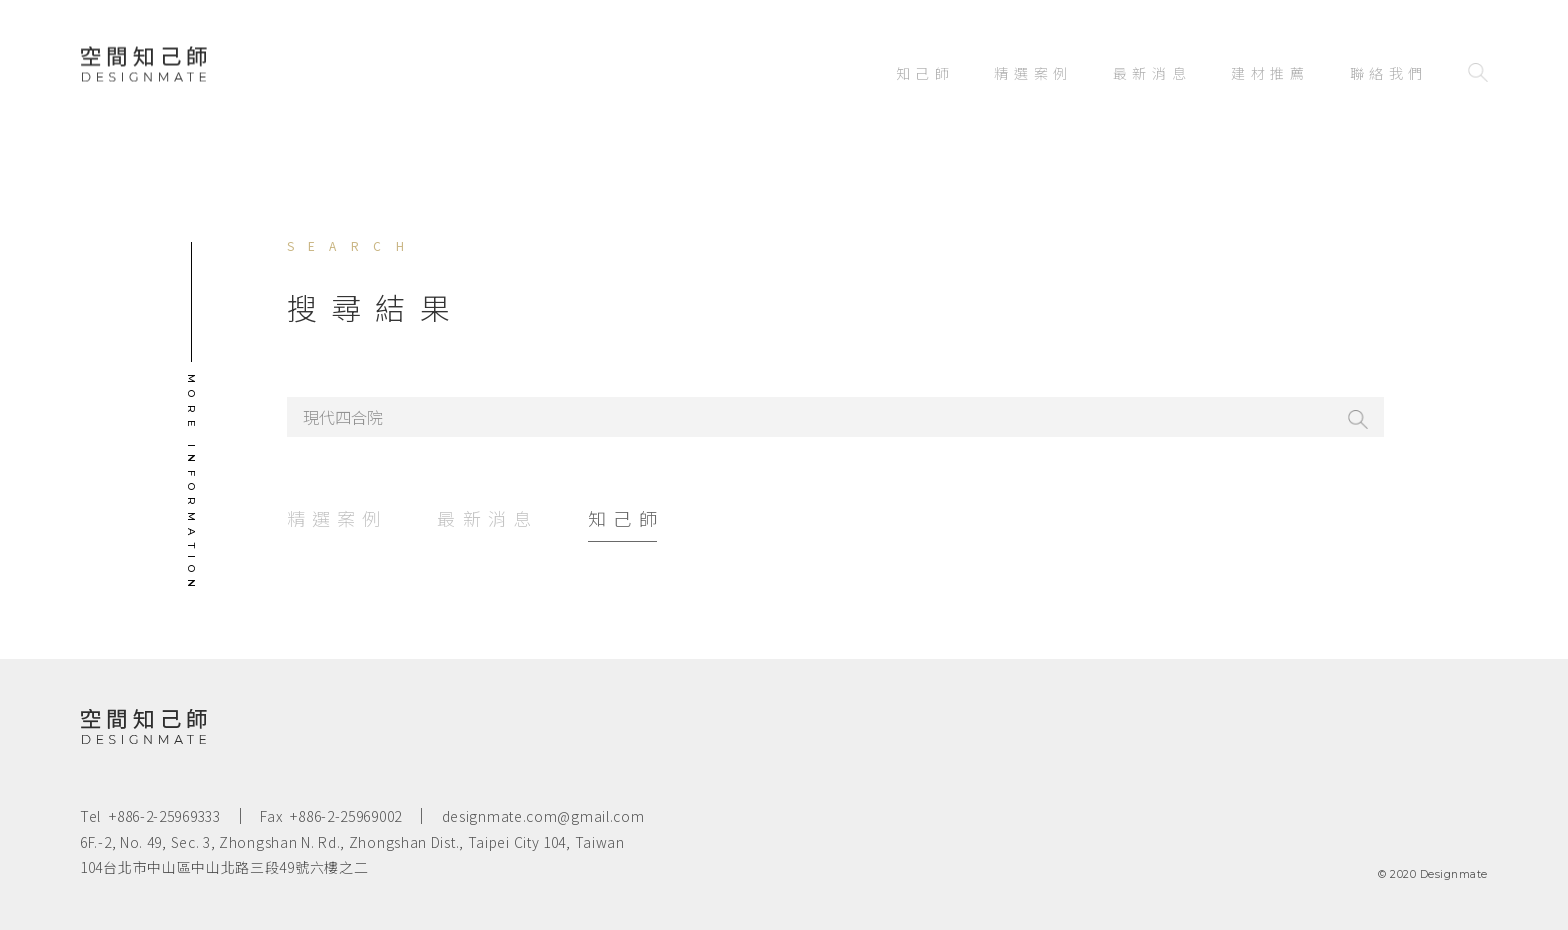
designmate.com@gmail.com (543, 816)
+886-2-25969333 (165, 816)
